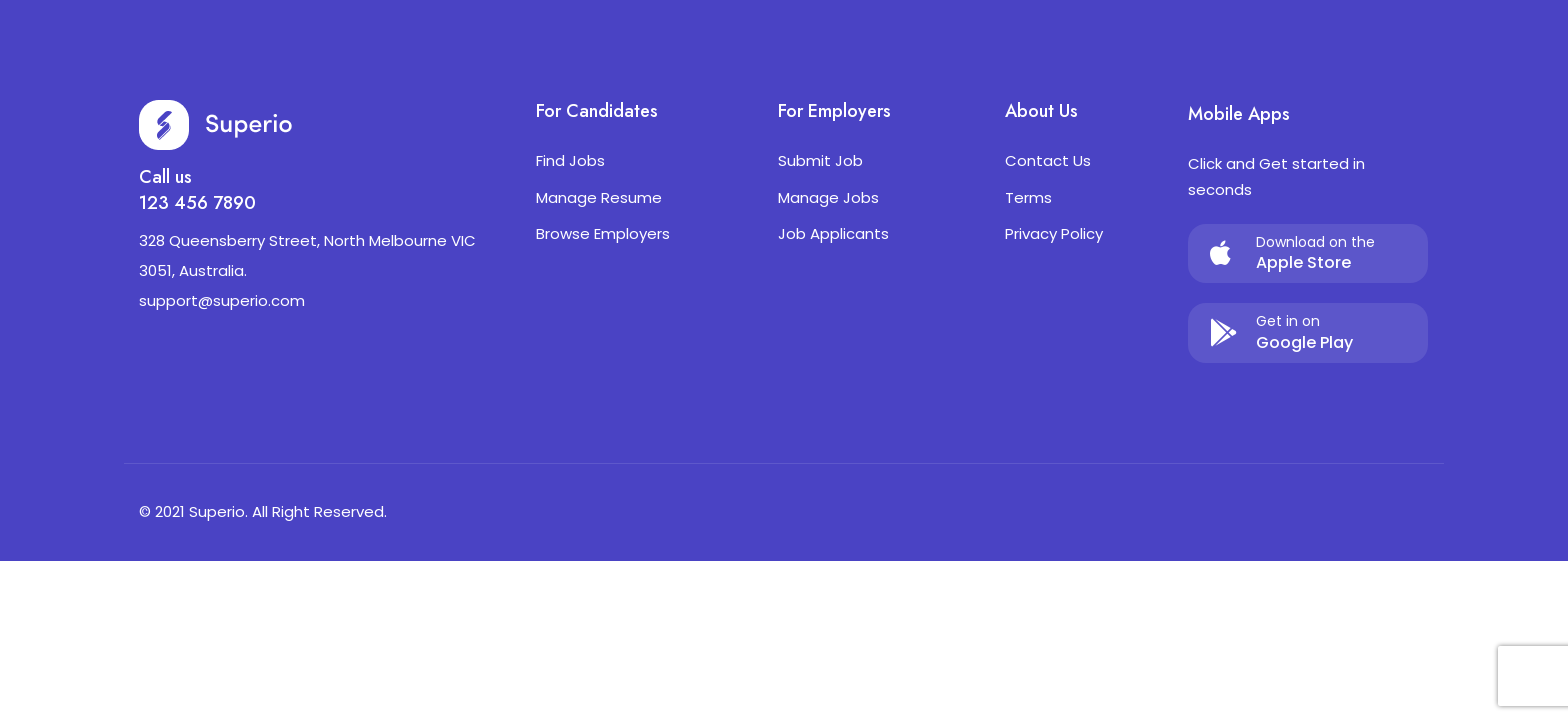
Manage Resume (599, 197)
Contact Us (1048, 160)
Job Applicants (833, 233)
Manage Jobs (828, 197)
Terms (1028, 197)
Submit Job (820, 160)
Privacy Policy (1054, 233)
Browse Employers (603, 233)
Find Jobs (570, 160)
